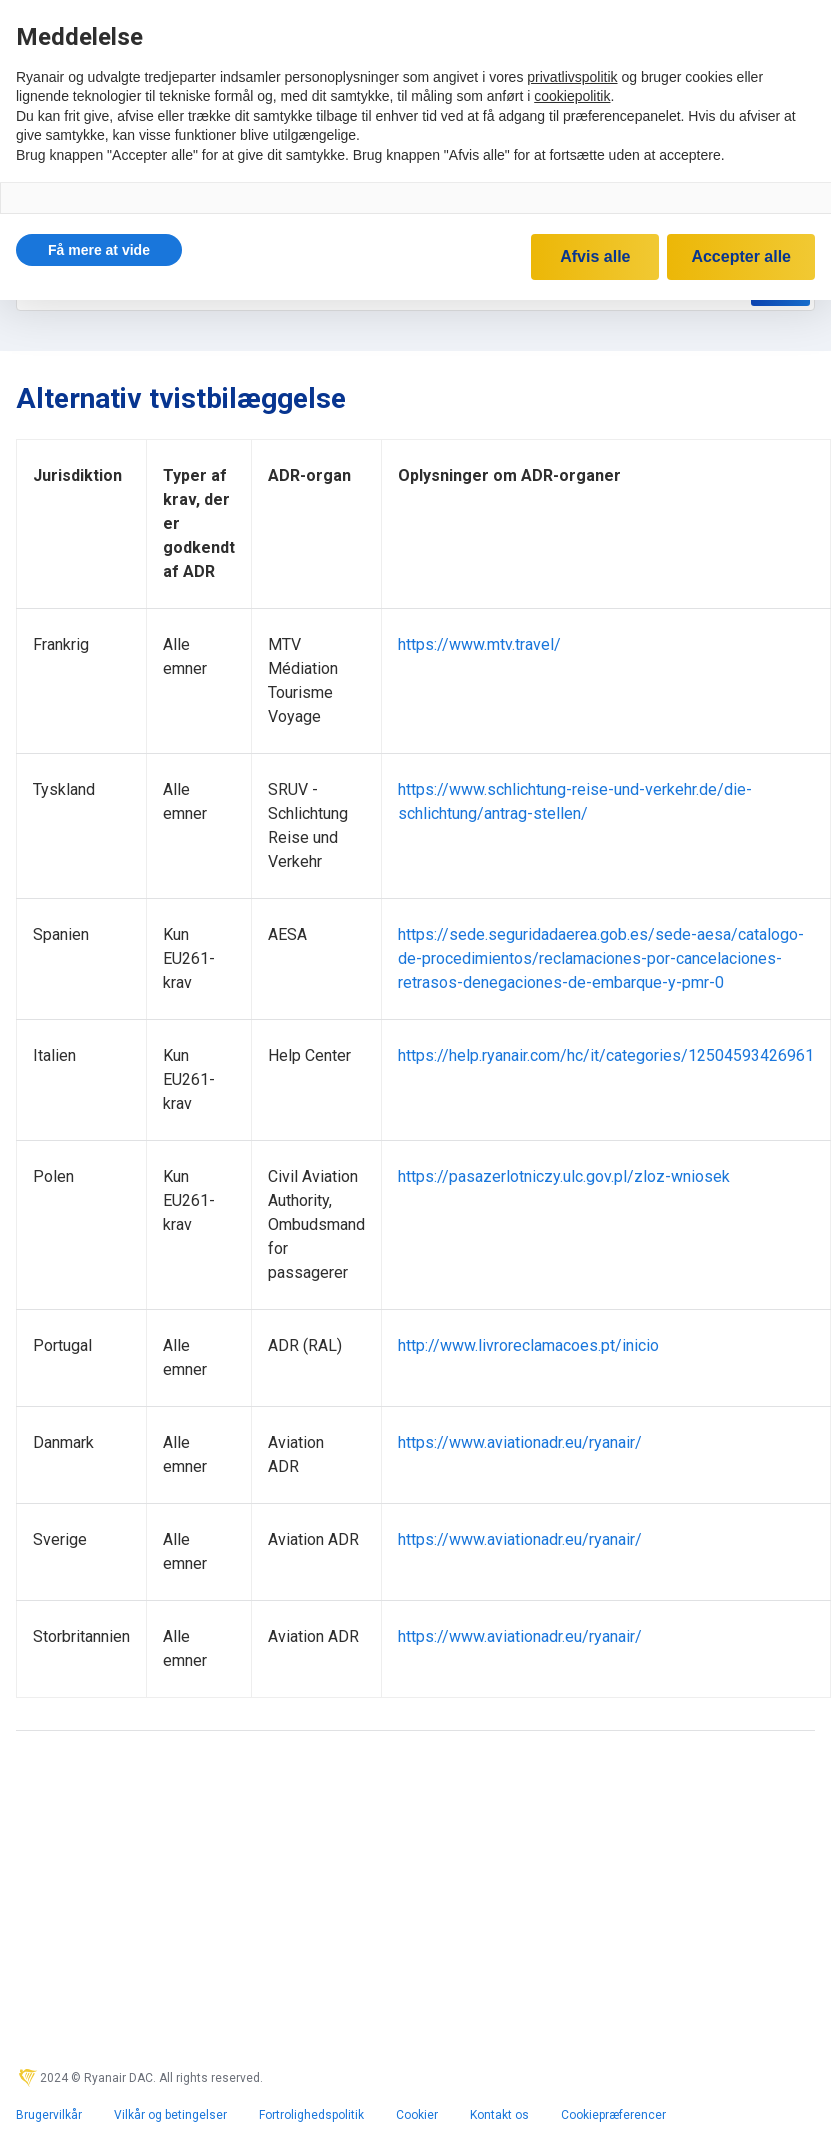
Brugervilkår (49, 2115)
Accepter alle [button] (741, 256)
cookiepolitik (572, 96)
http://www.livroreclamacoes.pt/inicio (528, 1345)
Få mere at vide (99, 250)
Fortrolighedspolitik (311, 2115)
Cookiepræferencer (613, 2115)
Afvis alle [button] (595, 256)
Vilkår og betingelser (170, 2115)
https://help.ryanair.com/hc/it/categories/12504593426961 (606, 1055)
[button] (99, 250)
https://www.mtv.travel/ (479, 644)
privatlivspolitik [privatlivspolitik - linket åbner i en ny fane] (572, 77)
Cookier (417, 2115)
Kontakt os (499, 2115)
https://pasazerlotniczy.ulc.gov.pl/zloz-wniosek (564, 1176)
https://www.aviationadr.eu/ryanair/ (520, 1442)
